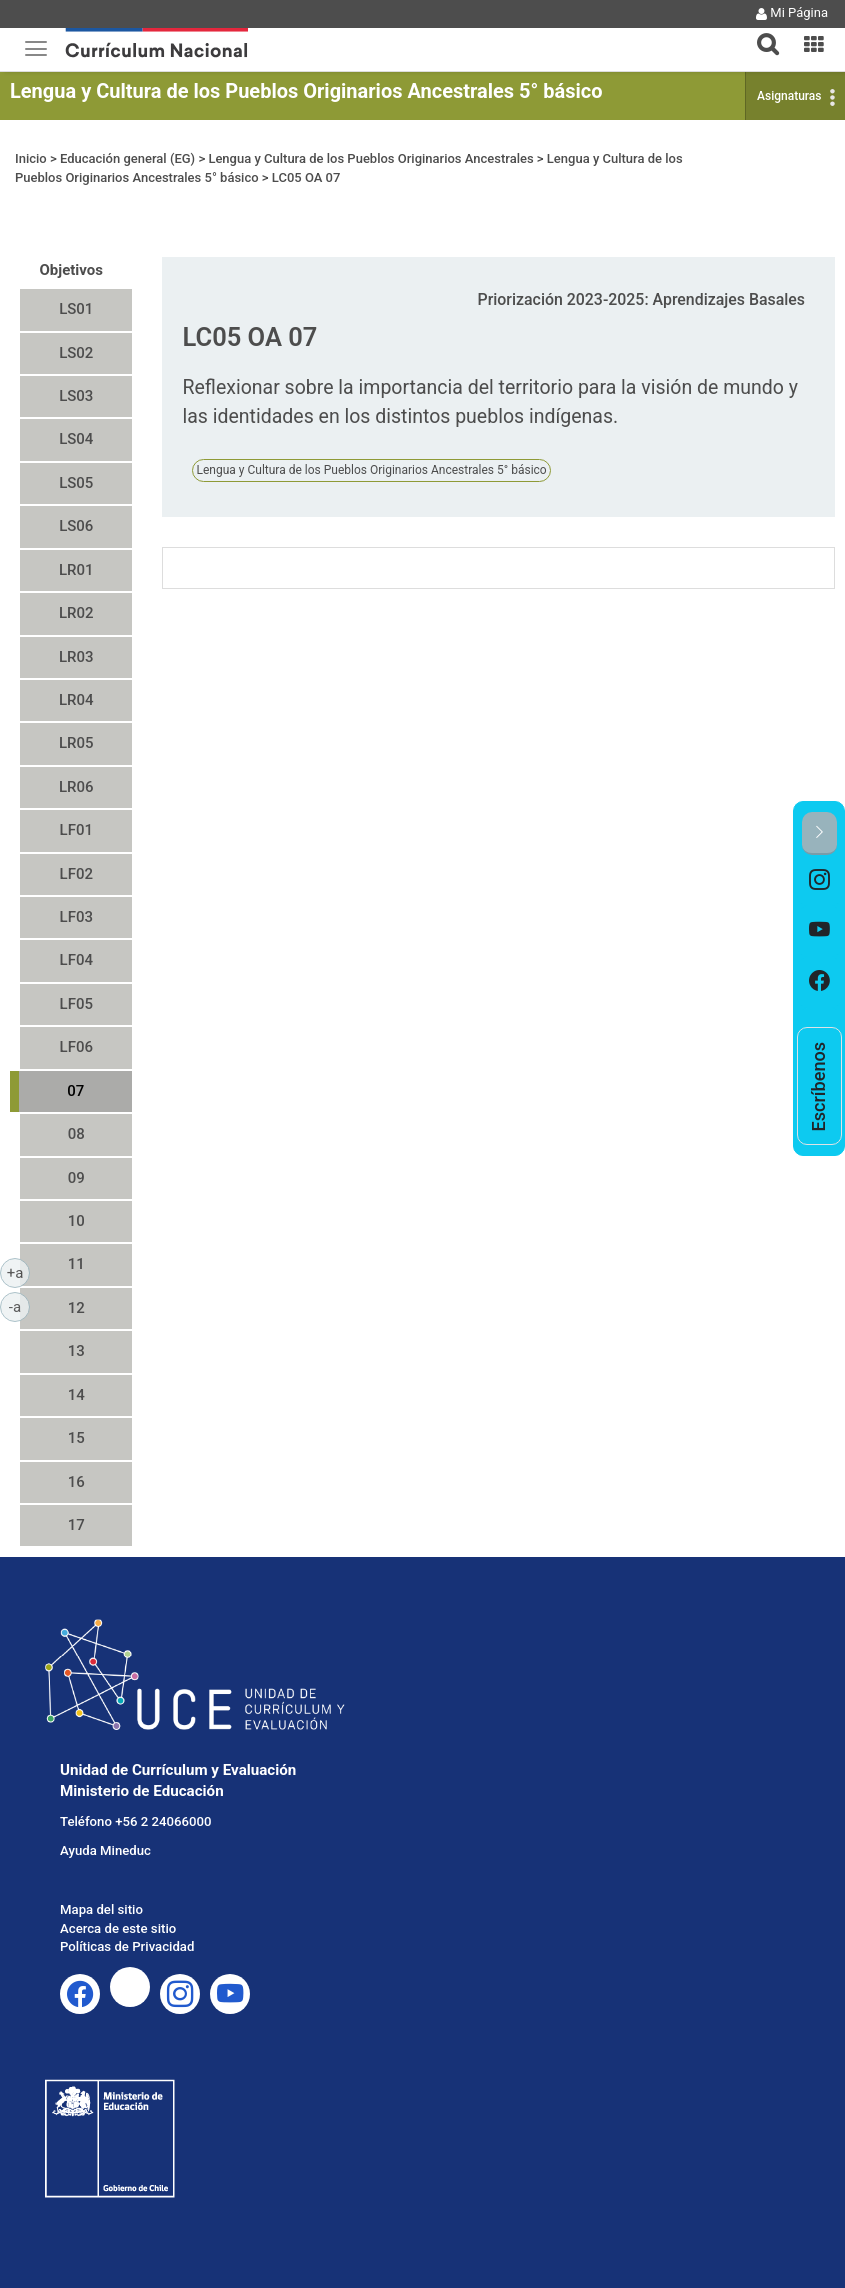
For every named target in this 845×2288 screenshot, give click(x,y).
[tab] (760, 32)
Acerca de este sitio (118, 1928)
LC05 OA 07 (306, 177)
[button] (760, 32)
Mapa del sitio (101, 1909)
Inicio (31, 158)
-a (19, 1306)
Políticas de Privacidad (127, 1946)
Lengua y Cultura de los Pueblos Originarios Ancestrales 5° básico (306, 91)
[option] (819, 880)
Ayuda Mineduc (105, 1850)
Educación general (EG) (127, 158)
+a (18, 1272)
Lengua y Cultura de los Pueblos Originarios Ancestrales (370, 158)
